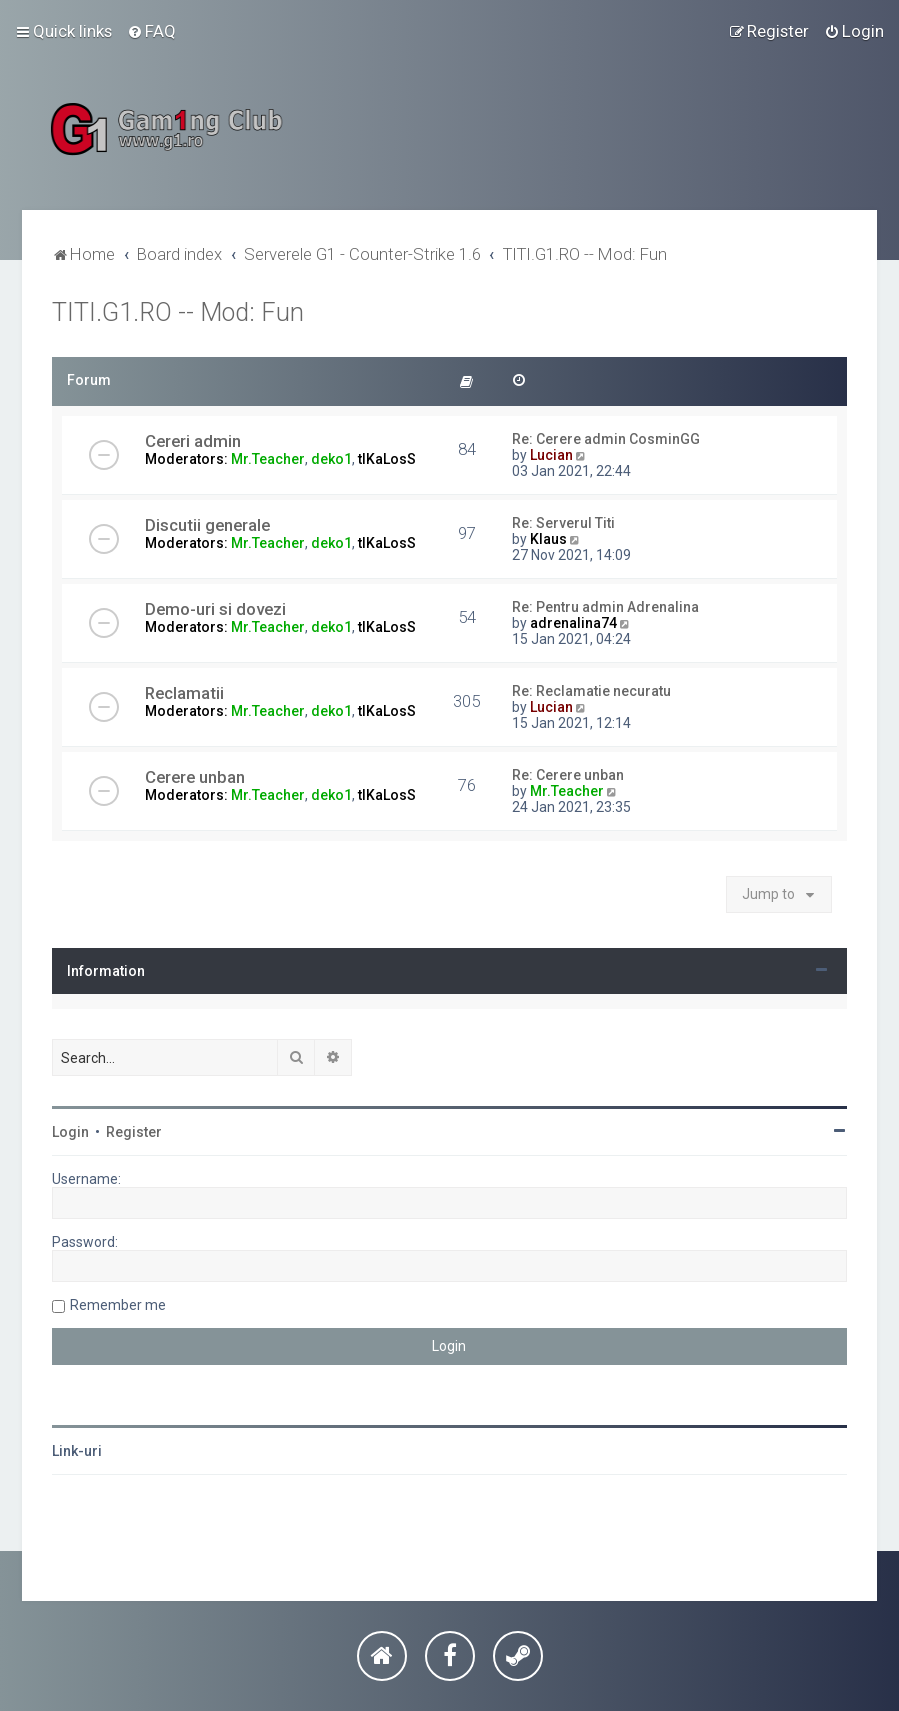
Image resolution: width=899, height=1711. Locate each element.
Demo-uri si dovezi (215, 609)
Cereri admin (193, 441)
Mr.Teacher (268, 459)
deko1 (331, 459)
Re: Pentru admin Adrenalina (605, 607)
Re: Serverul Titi (563, 523)
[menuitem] (151, 31)
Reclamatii (184, 693)
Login (70, 1132)
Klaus (548, 539)
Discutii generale (207, 525)
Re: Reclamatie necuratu (591, 691)
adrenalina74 (573, 623)
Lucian (551, 455)
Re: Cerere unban (568, 775)
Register (134, 1132)
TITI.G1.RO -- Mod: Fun (178, 312)
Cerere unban (195, 777)
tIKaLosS (387, 459)
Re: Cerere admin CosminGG (606, 439)
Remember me (118, 1305)
